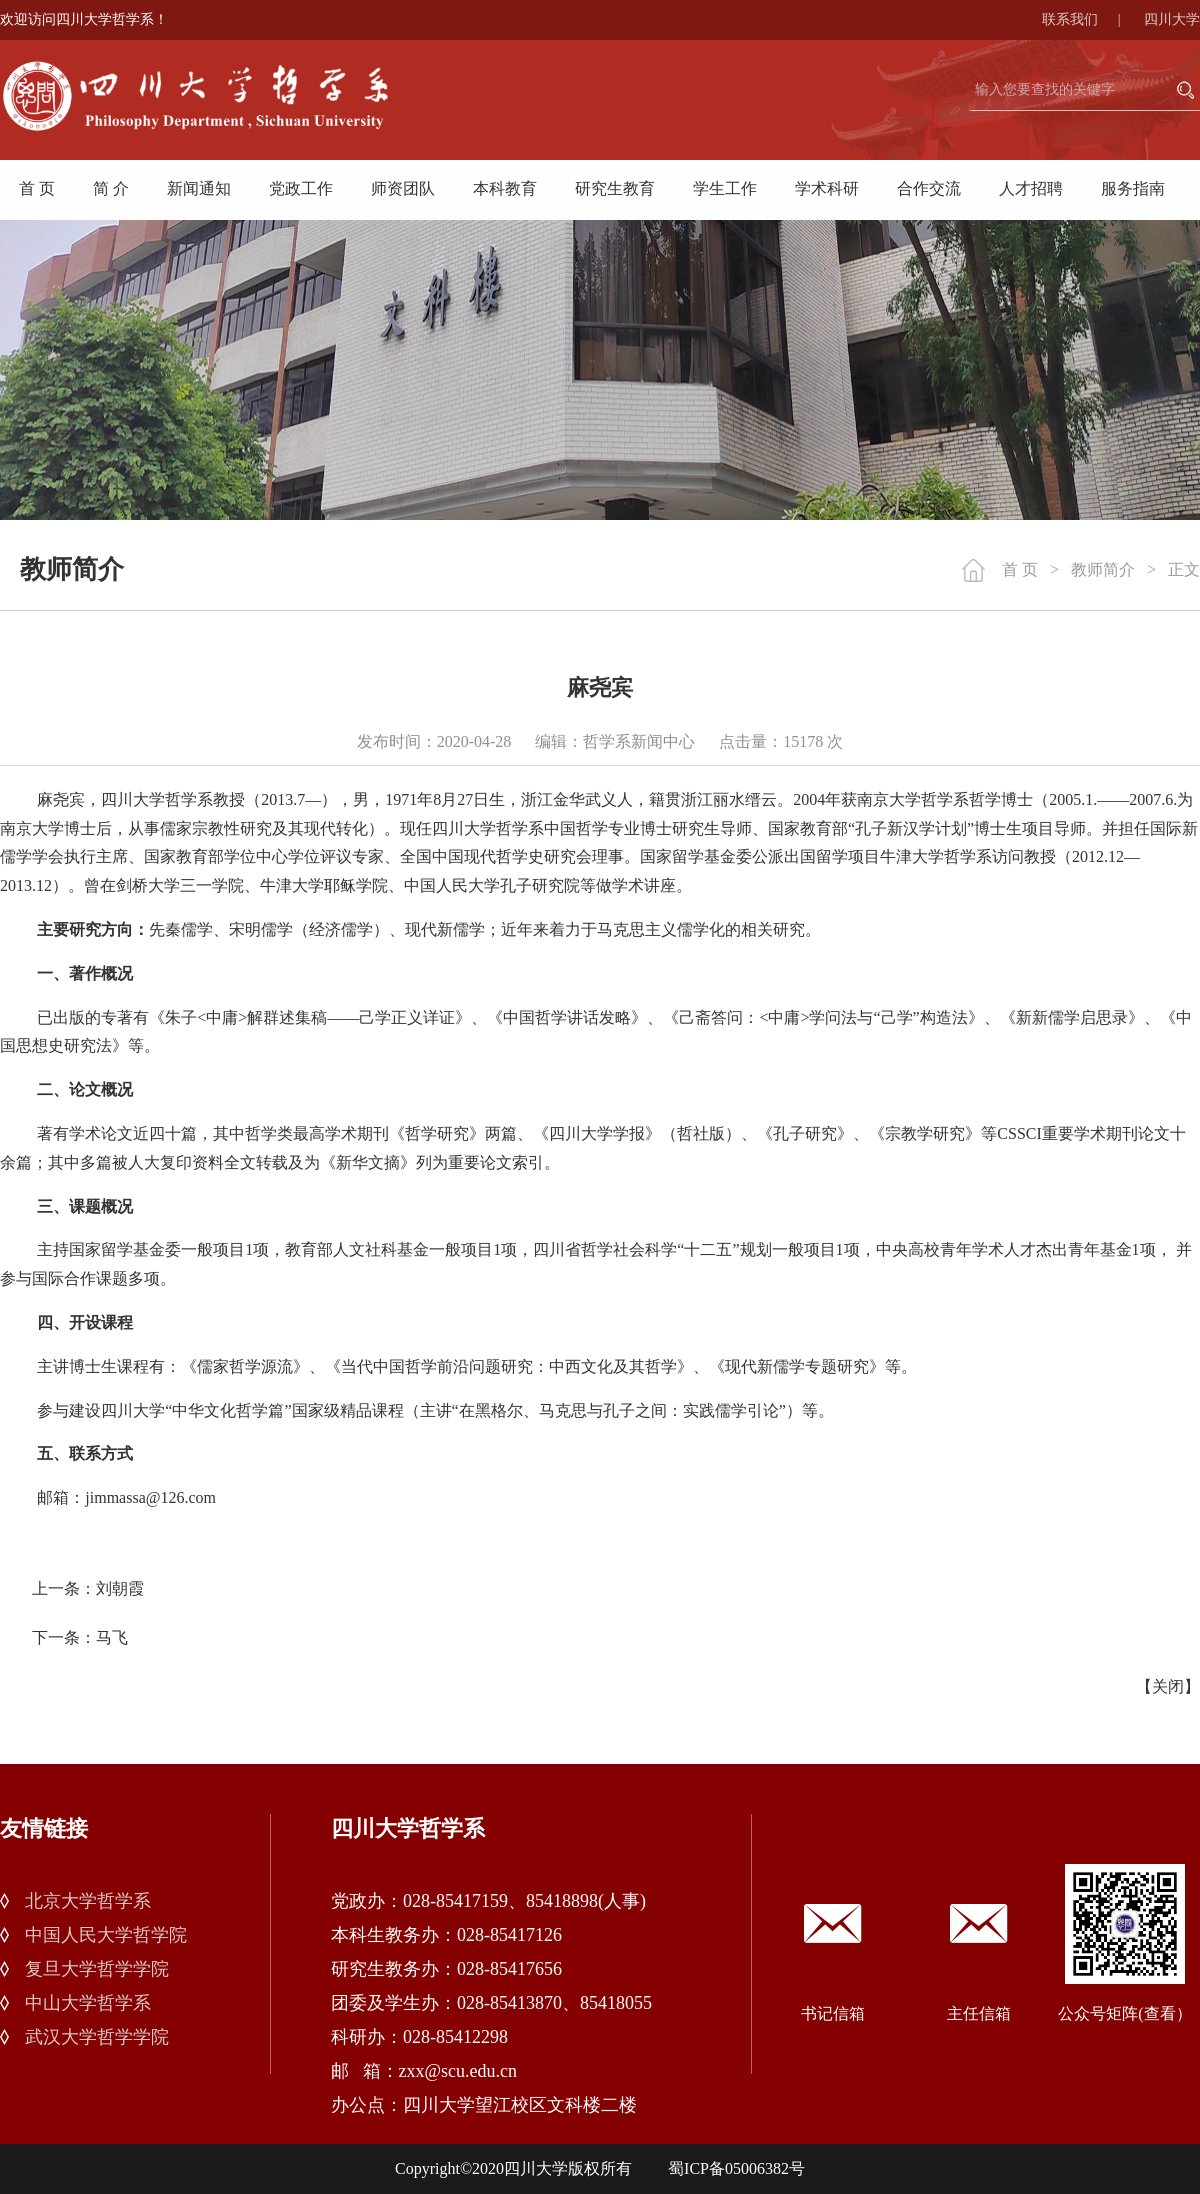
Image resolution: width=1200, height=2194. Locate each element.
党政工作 (301, 188)
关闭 (1168, 1686)
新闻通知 (199, 188)
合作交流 (929, 188)
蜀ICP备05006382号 (736, 2168)
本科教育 (505, 188)
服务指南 (1133, 188)
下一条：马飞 (80, 1637)
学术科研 (827, 188)
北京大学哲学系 (88, 1901)
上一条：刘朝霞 (88, 1588)
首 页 (37, 188)
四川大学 (1172, 19)
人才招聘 (1031, 188)
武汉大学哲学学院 (97, 2037)
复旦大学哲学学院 (97, 1969)
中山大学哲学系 (88, 2003)
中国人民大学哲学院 (106, 1935)
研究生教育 (615, 188)
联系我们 (1091, 19)
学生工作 (725, 188)
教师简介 (1103, 569)
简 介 (111, 188)
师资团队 (403, 188)
